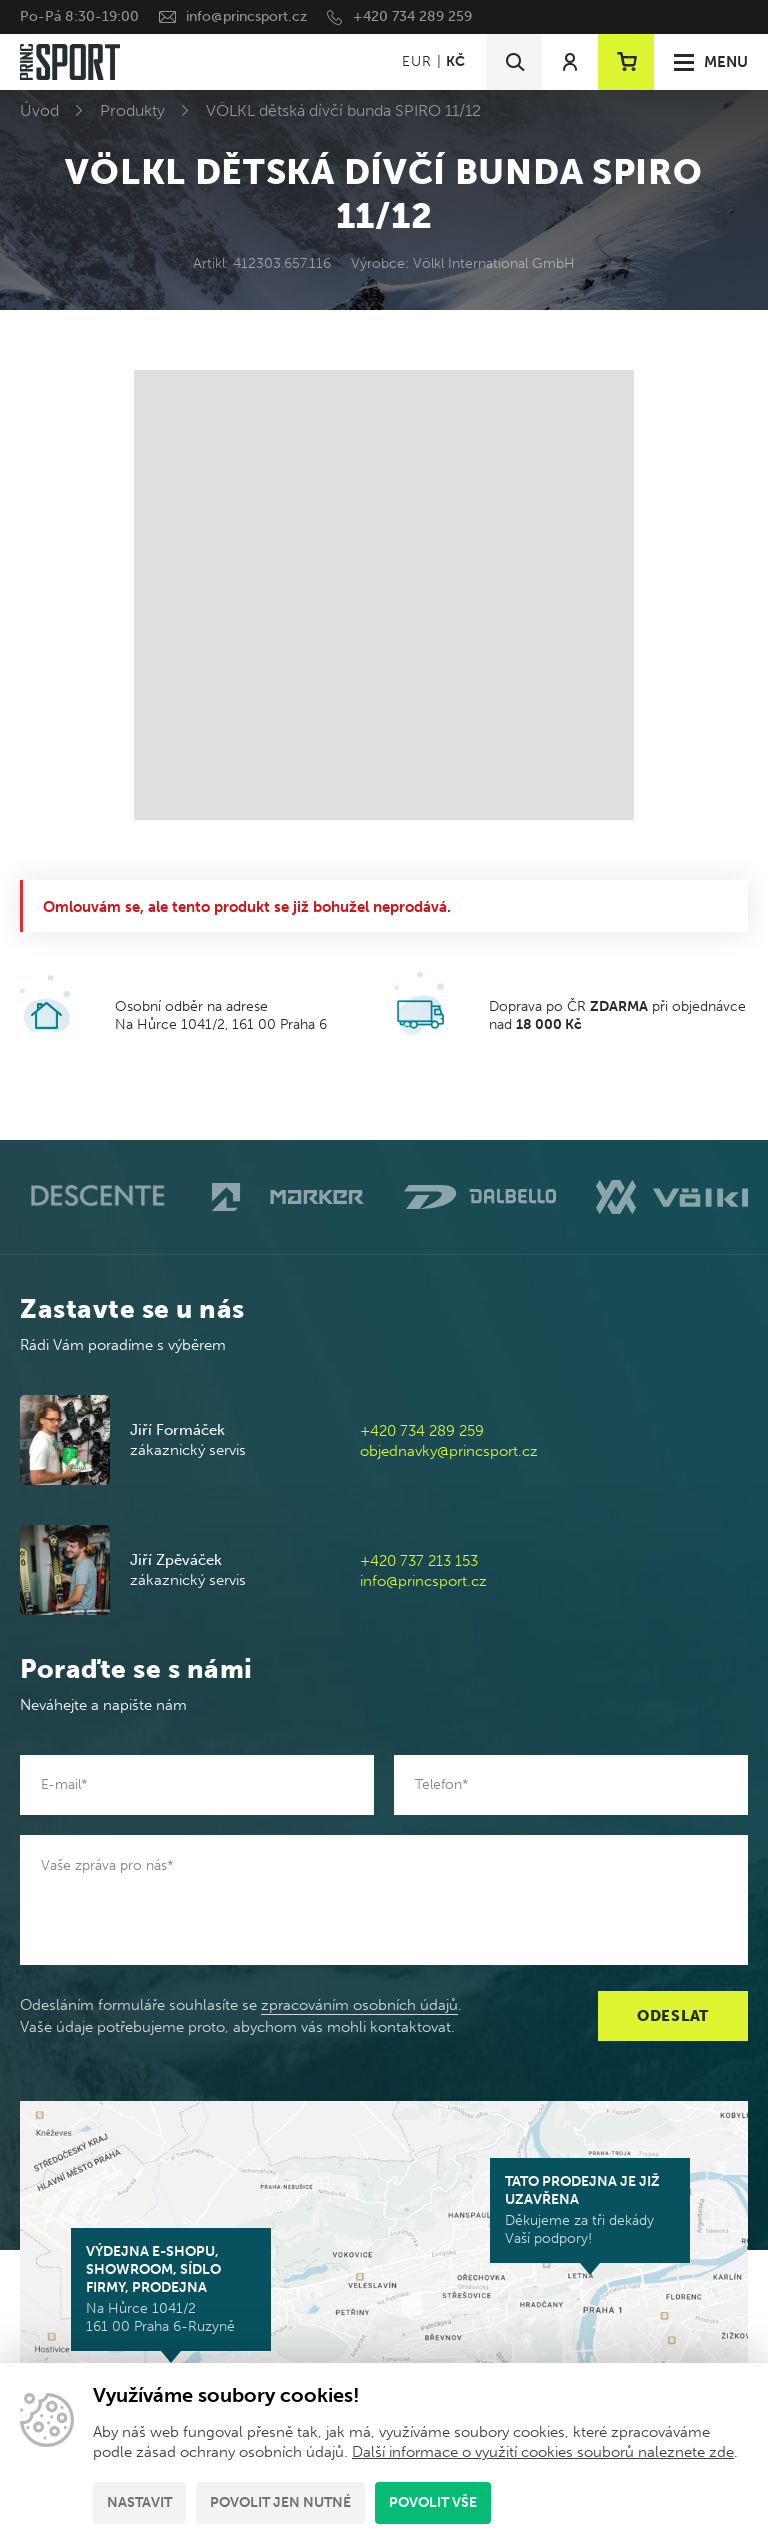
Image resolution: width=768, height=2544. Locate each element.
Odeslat (673, 2016)
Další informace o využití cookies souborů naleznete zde (543, 2452)
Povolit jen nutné (280, 2502)
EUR (416, 61)
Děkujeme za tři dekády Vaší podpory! (590, 2210)
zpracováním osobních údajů (359, 2005)
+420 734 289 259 (412, 16)
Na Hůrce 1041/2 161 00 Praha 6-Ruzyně (171, 2289)
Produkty (132, 110)
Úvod (39, 110)
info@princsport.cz (246, 16)
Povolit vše (433, 2502)
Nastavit (139, 2502)
